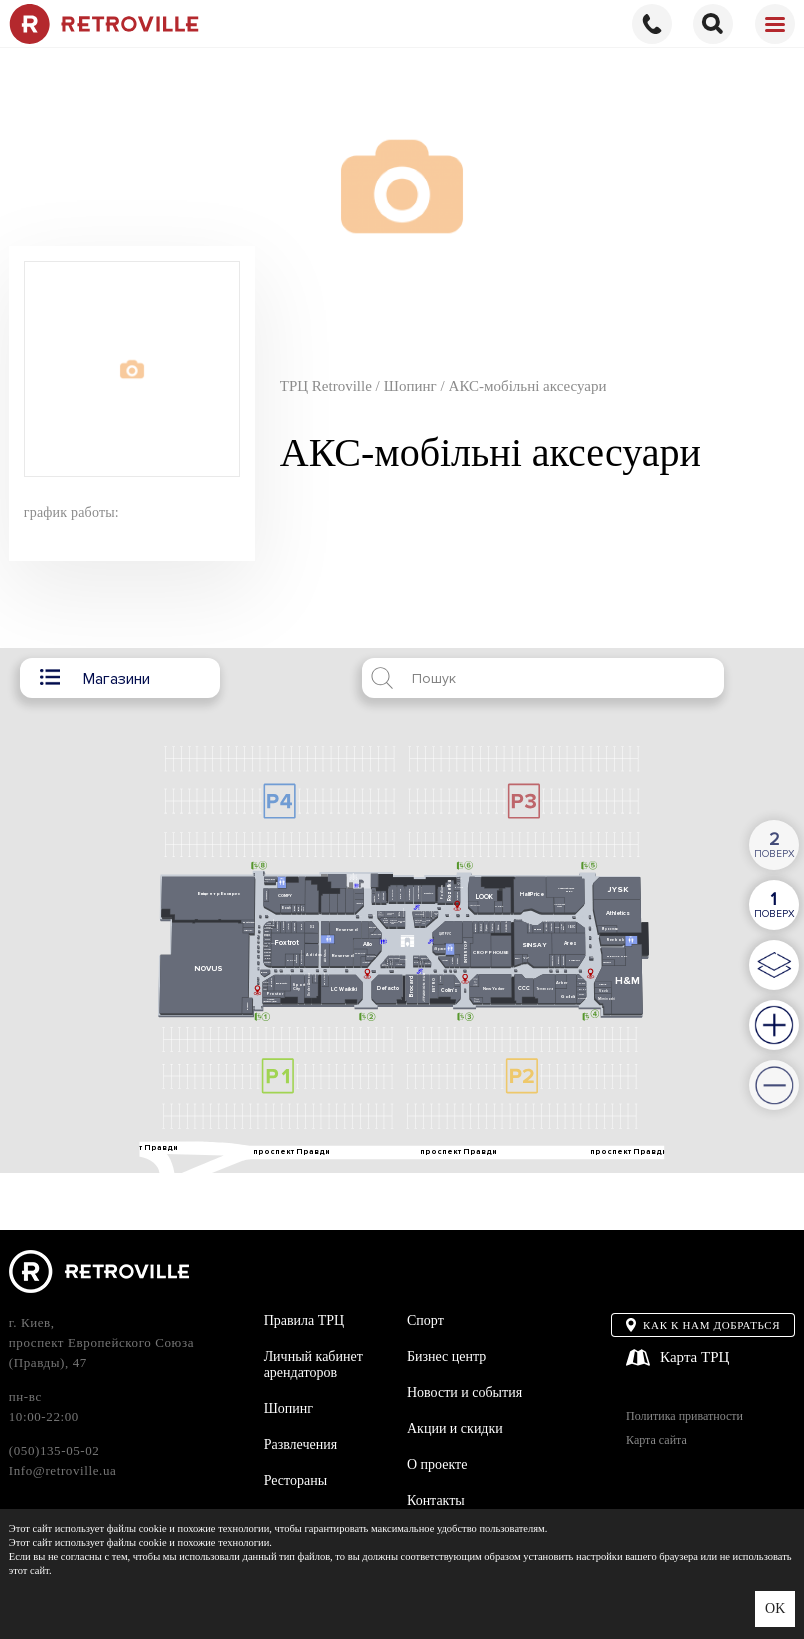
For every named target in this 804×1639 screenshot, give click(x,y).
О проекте (437, 1464)
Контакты (436, 1500)
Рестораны (295, 1480)
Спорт (425, 1320)
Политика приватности (684, 1416)
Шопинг (288, 1408)
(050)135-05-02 (54, 1450)
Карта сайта (656, 1440)
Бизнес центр (446, 1356)
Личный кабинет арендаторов (313, 1364)
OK (775, 1608)
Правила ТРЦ (304, 1320)
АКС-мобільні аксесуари (528, 386)
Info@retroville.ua (63, 1470)
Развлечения (301, 1444)
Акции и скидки (455, 1428)
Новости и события (464, 1392)
